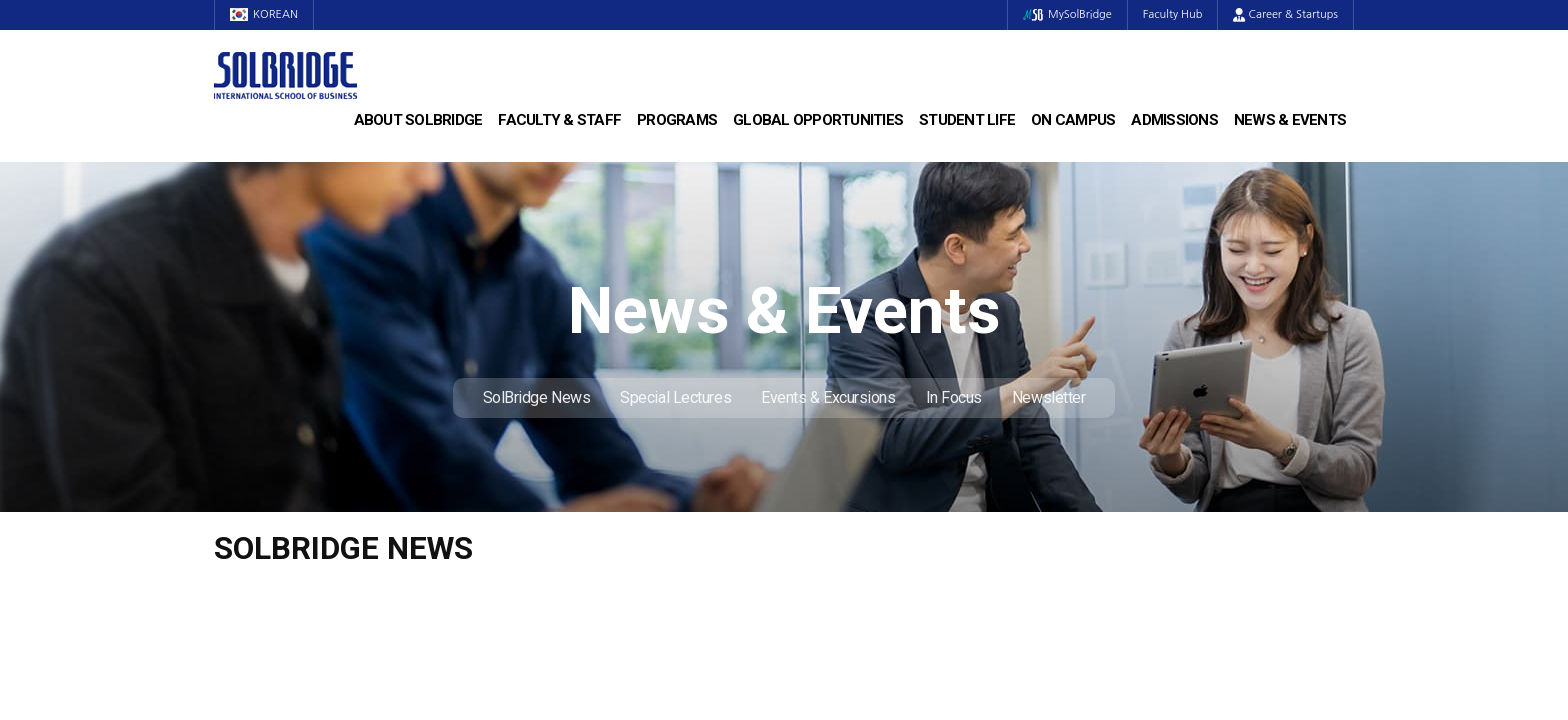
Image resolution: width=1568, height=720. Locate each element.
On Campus (1073, 120)
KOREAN (264, 14)
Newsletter (1049, 397)
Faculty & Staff (559, 120)
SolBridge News (537, 397)
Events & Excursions (828, 397)
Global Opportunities (818, 120)
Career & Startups (1285, 14)
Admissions (1174, 120)
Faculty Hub (1173, 14)
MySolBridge (1067, 14)
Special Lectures (675, 397)
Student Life (967, 120)
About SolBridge (418, 120)
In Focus (954, 397)
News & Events (1290, 120)
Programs (677, 120)
